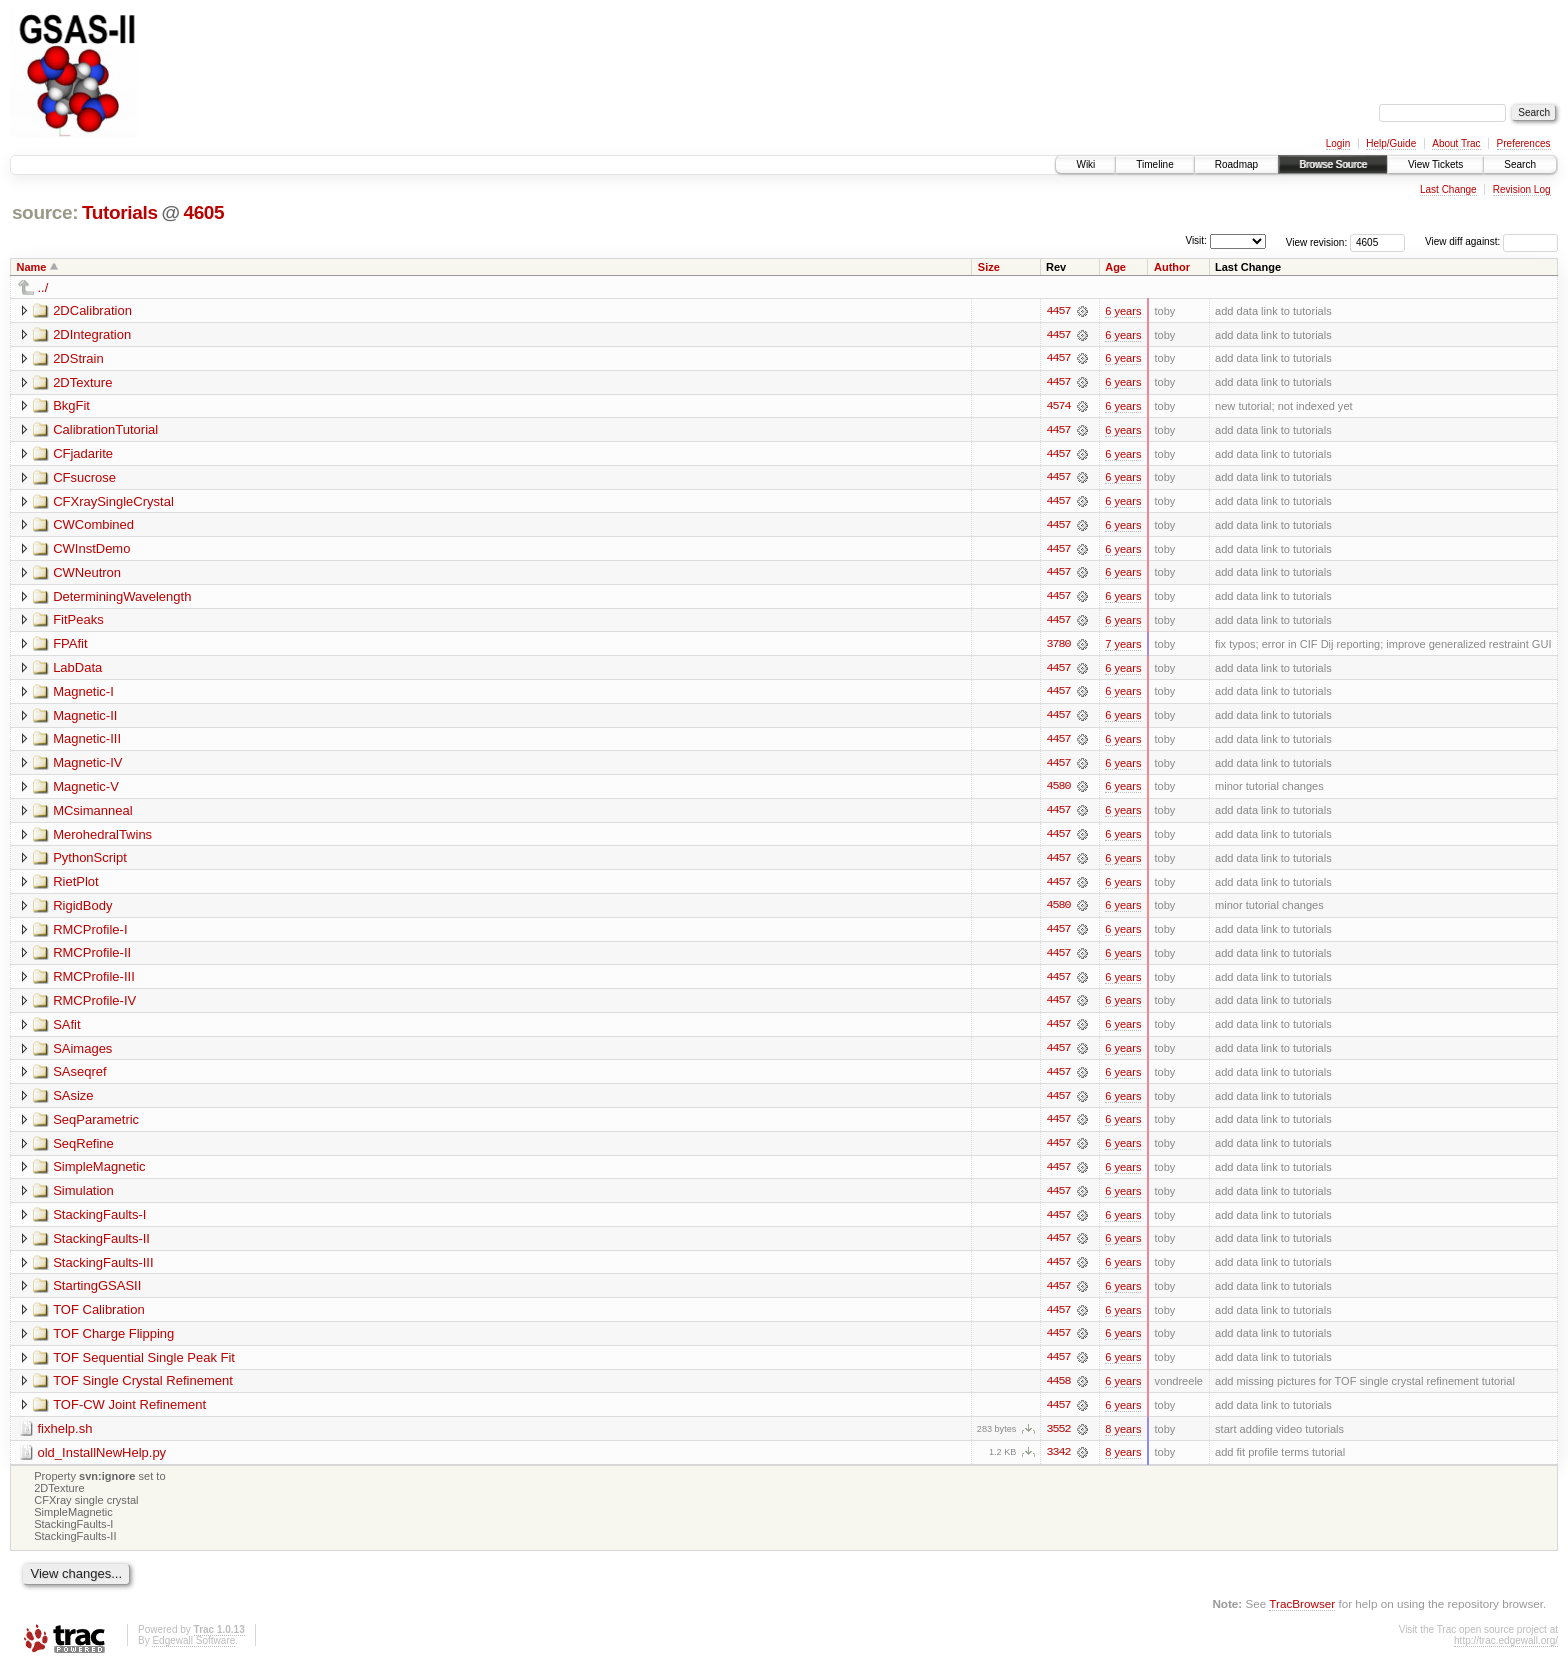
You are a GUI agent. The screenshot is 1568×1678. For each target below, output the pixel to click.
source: (45, 212)
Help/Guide (1391, 143)
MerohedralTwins (102, 838)
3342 (1058, 1463)
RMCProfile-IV (94, 1006)
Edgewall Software (193, 1651)
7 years (1123, 647)
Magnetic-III (87, 742)
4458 (1058, 1391)
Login (1338, 143)
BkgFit (71, 406)
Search (1520, 164)
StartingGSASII (97, 1294)
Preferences (1524, 143)
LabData (77, 670)
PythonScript (90, 862)
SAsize (73, 1102)
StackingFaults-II (101, 1246)
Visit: (1196, 240)
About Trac (1456, 143)
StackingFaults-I (99, 1222)
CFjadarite (83, 454)
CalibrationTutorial (105, 430)
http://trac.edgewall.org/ (1506, 1651)
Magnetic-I (83, 694)
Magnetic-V (86, 790)
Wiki (1085, 164)
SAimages (82, 1054)
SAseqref (79, 1078)
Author (1172, 267)
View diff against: (1491, 241)
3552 (1058, 1439)
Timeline (1154, 164)
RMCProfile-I (90, 934)
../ (43, 287)
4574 (1058, 407)
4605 (203, 212)
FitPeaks (78, 622)
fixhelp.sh (65, 1438)
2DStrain (78, 358)
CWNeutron (87, 574)
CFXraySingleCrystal (113, 502)
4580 (1058, 791)
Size (989, 267)
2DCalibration (92, 310)
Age (1115, 267)
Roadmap (1236, 164)
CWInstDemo (91, 550)
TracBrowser (1302, 1613)
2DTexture (82, 382)
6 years (1123, 311)
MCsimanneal (92, 814)
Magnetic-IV (87, 766)
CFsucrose (84, 478)
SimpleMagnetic (99, 1174)
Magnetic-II (85, 718)
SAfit (66, 1030)
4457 (1058, 311)
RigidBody (82, 910)
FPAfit (70, 646)
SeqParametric (96, 1126)
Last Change (1448, 189)
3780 (1058, 647)
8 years (1123, 1439)
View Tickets (1435, 164)
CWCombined (93, 526)
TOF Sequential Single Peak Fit (144, 1366)
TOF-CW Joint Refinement (129, 1414)
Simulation (83, 1198)
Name (32, 267)
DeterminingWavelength (122, 598)
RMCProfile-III (94, 982)
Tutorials (120, 212)
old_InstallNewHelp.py (102, 1462)
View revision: (1317, 241)
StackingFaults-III (103, 1270)
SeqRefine (83, 1150)
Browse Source (1333, 164)
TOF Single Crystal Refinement (143, 1390)
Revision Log (1522, 189)
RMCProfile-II (92, 958)
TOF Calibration (99, 1318)
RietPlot (76, 886)
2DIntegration (92, 334)
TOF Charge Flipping (113, 1342)
